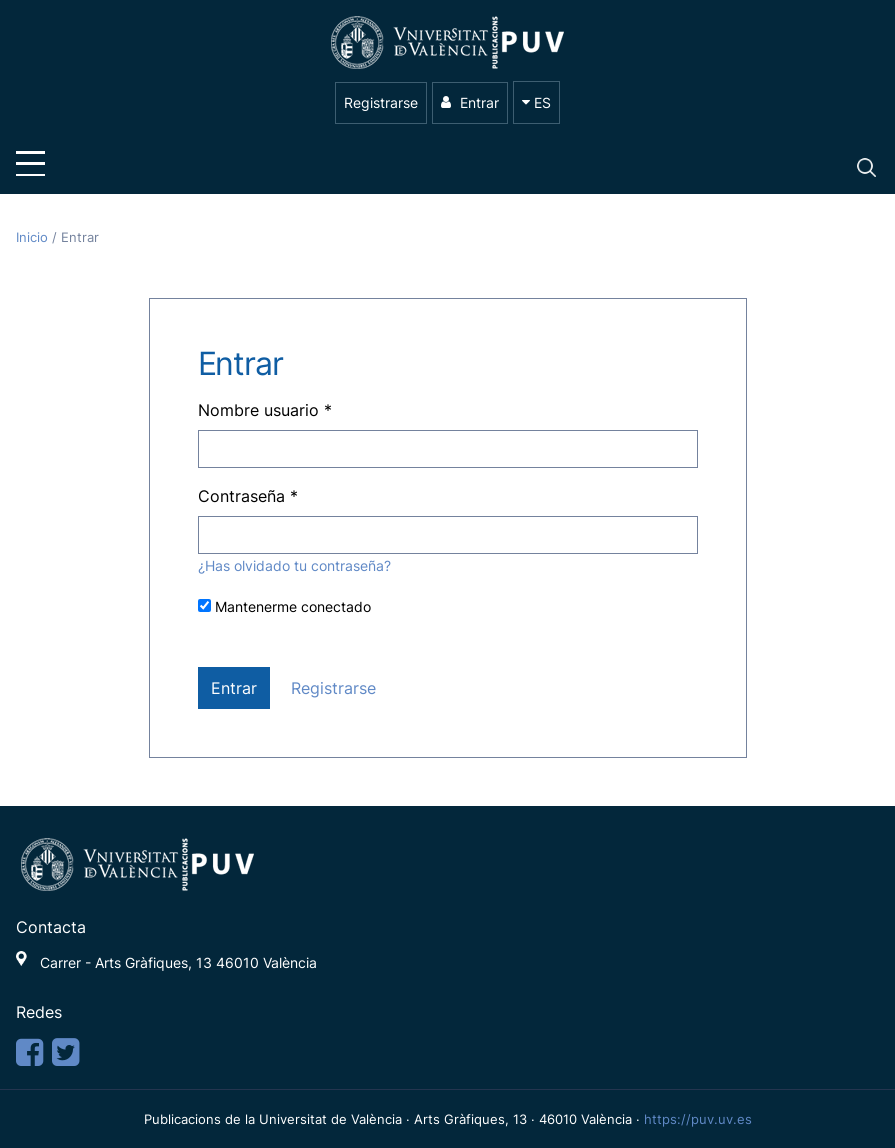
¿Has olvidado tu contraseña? (294, 565)
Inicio (34, 237)
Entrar (470, 102)
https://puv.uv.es (698, 1119)
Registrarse (381, 102)
